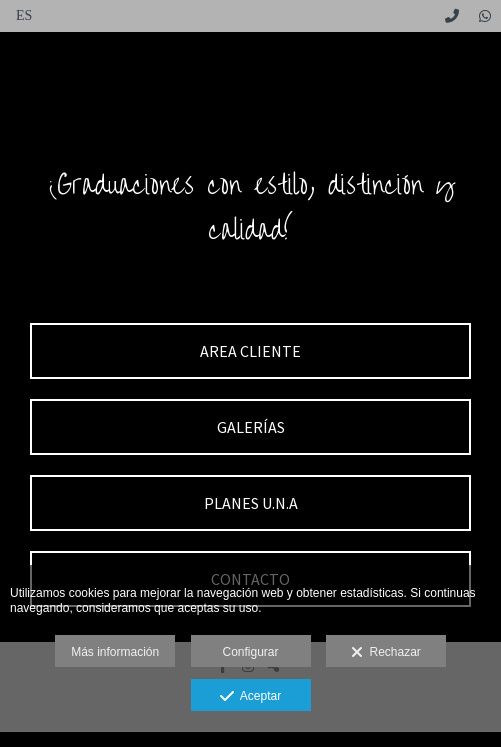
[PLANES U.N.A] (250, 503)
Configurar (250, 652)
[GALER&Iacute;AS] (250, 427)
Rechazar (386, 653)
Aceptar (250, 697)
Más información (115, 652)
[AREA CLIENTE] (250, 351)
